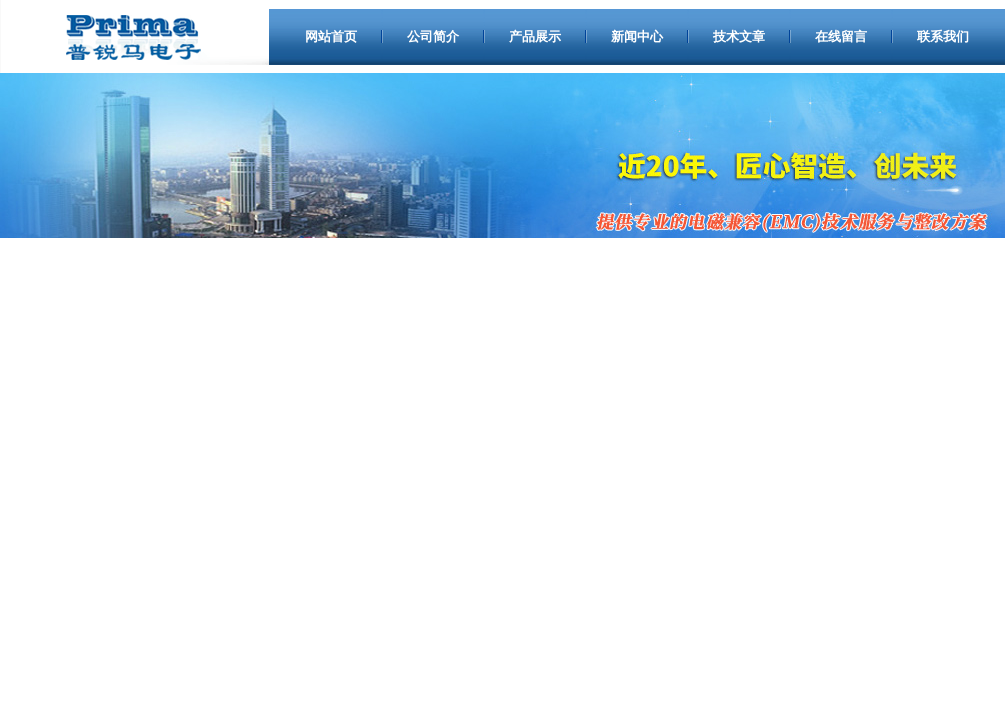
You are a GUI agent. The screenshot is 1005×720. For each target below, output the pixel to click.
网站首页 (331, 36)
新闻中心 (637, 36)
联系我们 (943, 36)
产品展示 (535, 36)
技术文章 (739, 36)
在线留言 (841, 36)
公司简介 (433, 36)
